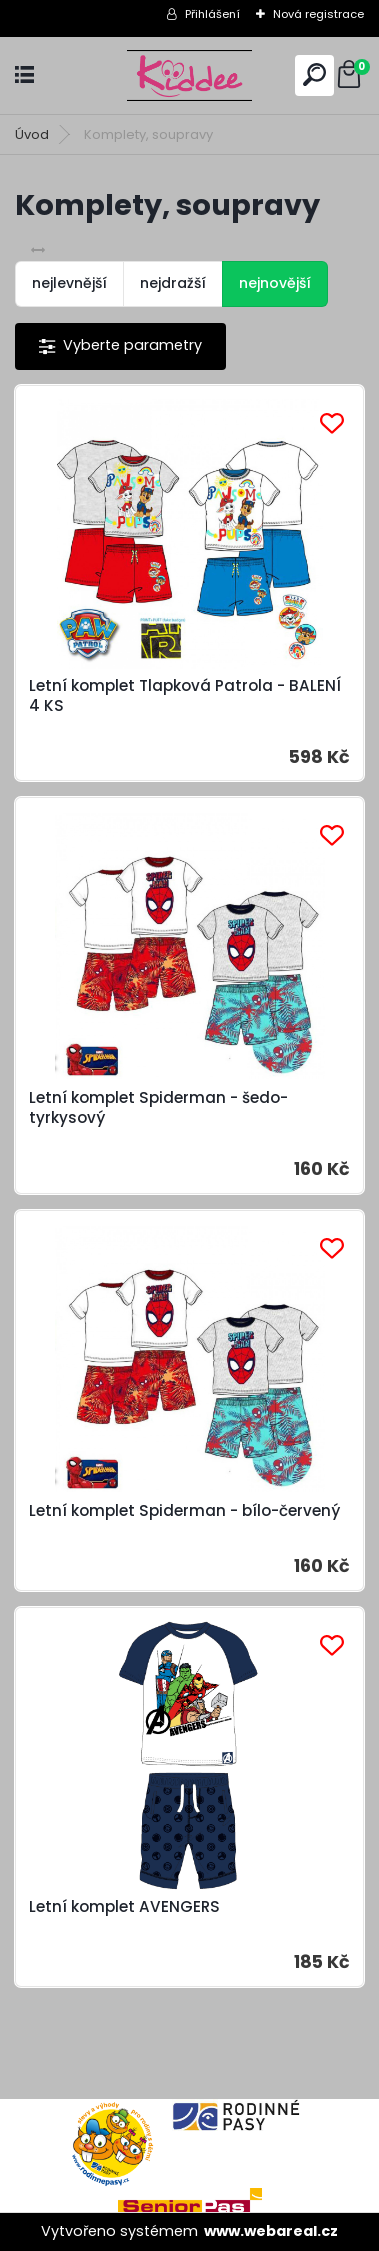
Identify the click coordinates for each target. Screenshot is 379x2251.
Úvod (32, 134)
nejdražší (173, 283)
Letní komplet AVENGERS (124, 1907)
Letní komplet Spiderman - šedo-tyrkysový (158, 1108)
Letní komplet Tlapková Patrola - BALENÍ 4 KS (185, 696)
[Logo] (190, 75)
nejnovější (275, 283)
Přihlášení (212, 14)
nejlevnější (69, 283)
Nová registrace (318, 14)
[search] (314, 74)
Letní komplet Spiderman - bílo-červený (184, 1511)
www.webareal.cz (271, 2231)
